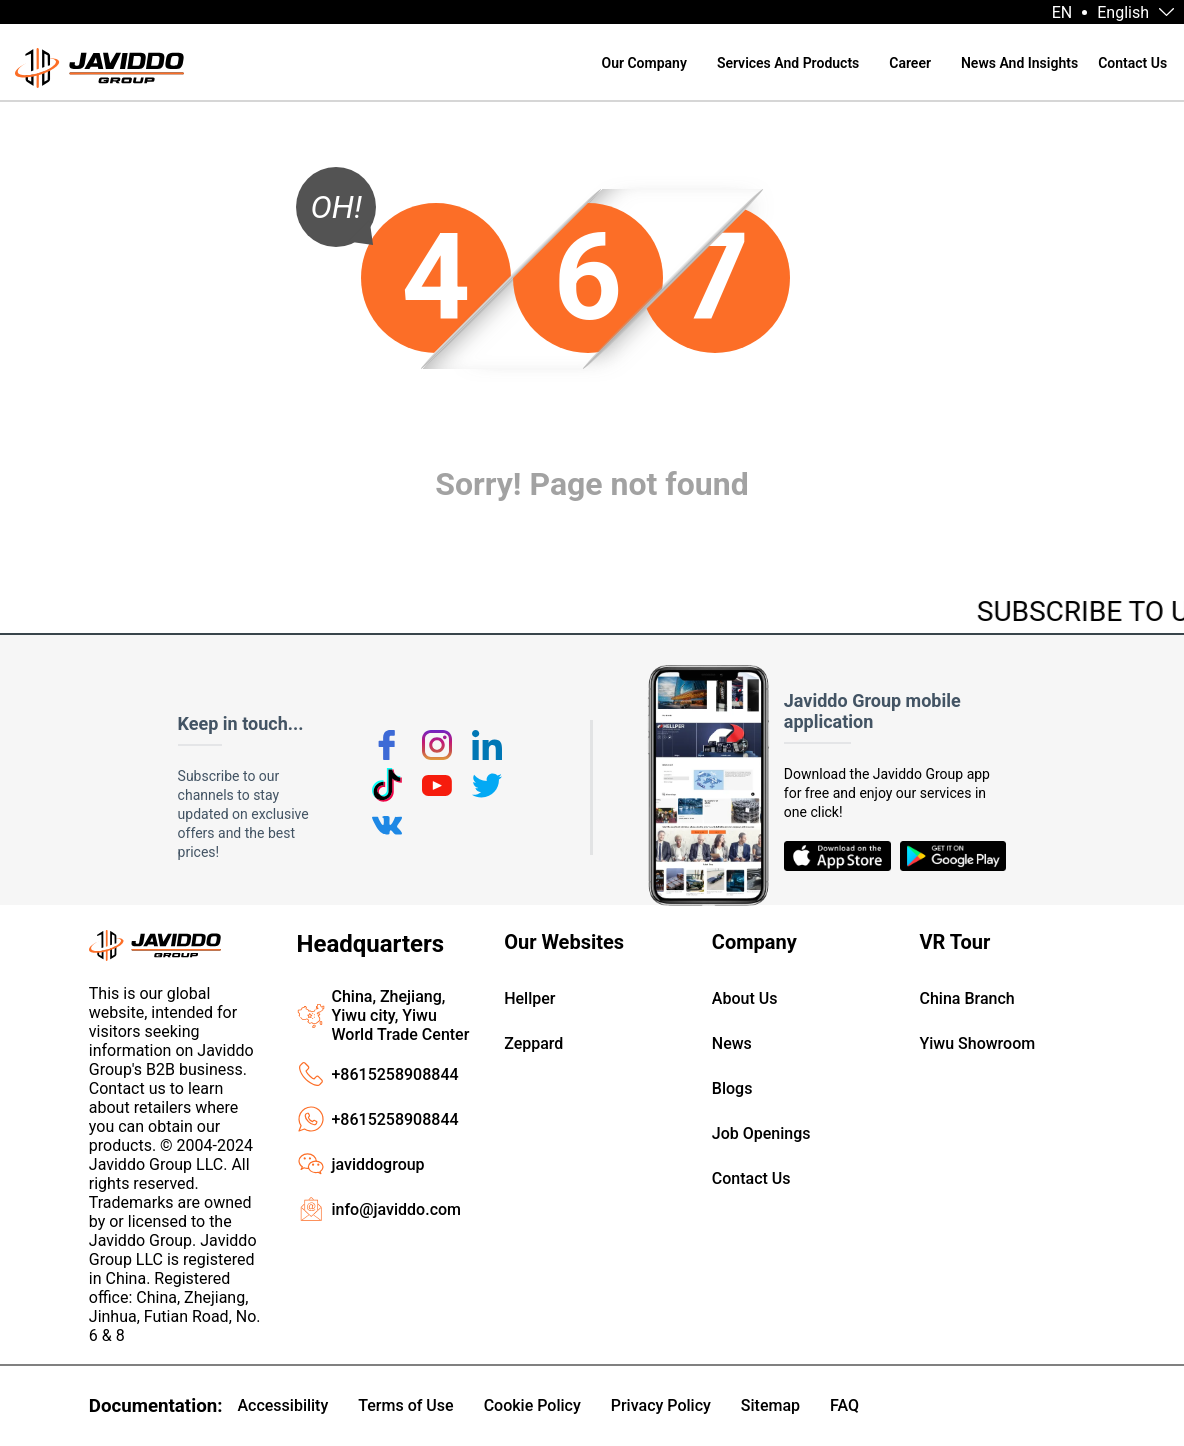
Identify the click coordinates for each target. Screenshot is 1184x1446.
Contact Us (1132, 63)
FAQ (844, 1405)
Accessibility (282, 1405)
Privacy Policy (661, 1405)
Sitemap (770, 1405)
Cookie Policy (532, 1405)
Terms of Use (405, 1405)
